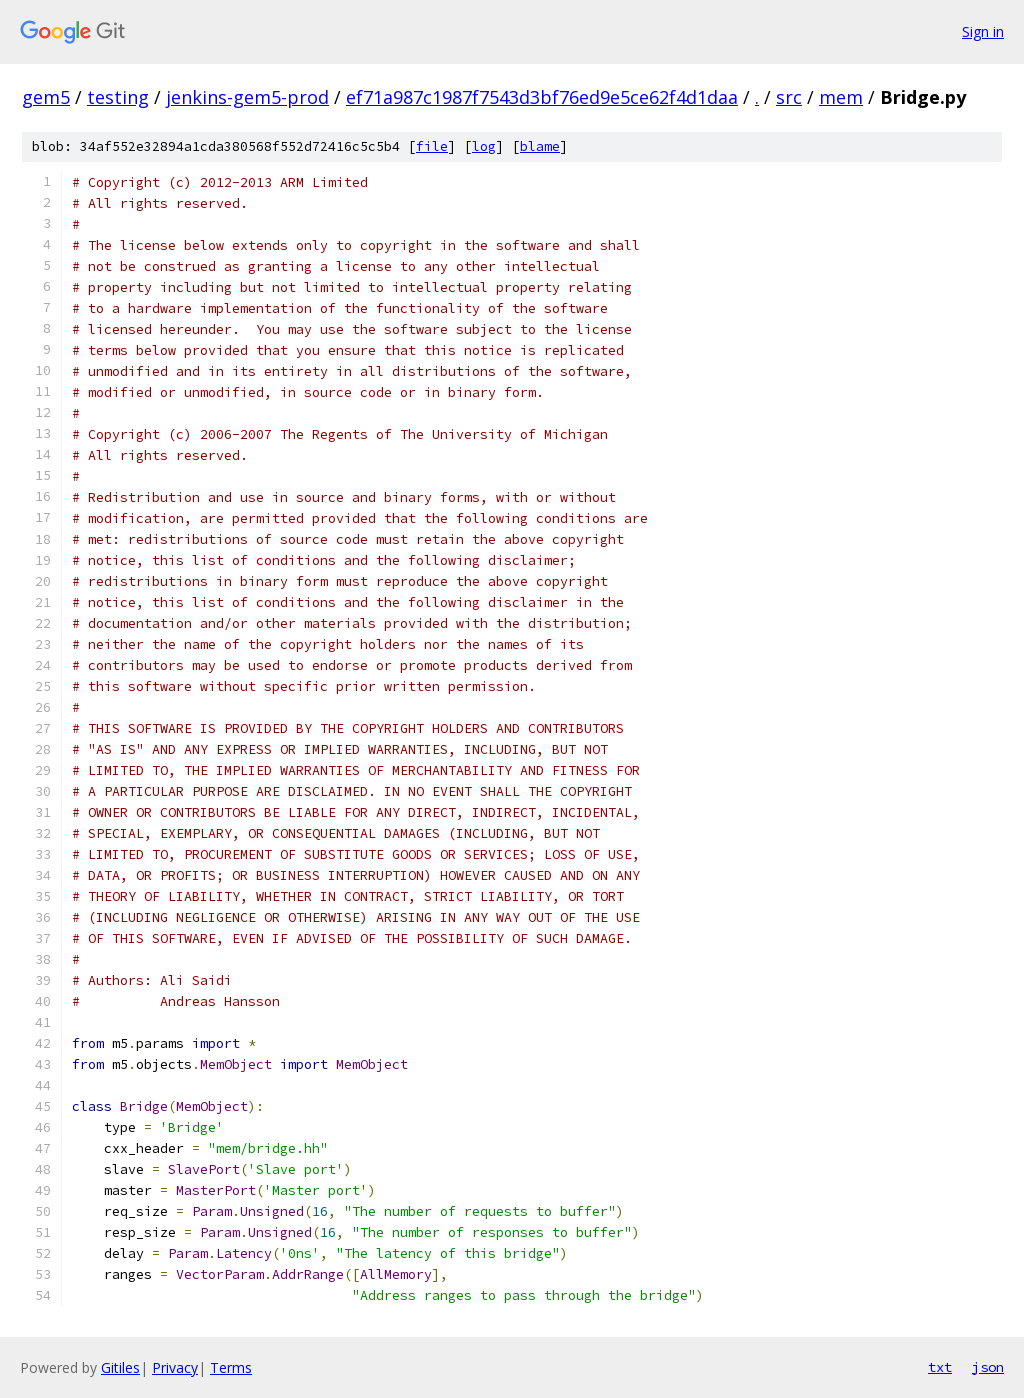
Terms (231, 1367)
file (432, 146)
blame (540, 146)
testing (118, 97)
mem (841, 97)
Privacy (175, 1367)
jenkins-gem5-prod (247, 97)
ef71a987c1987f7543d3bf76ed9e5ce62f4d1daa (542, 97)
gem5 (46, 97)
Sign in (983, 31)
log (484, 146)
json (988, 1367)
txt (940, 1367)
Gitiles (120, 1367)
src (789, 97)
